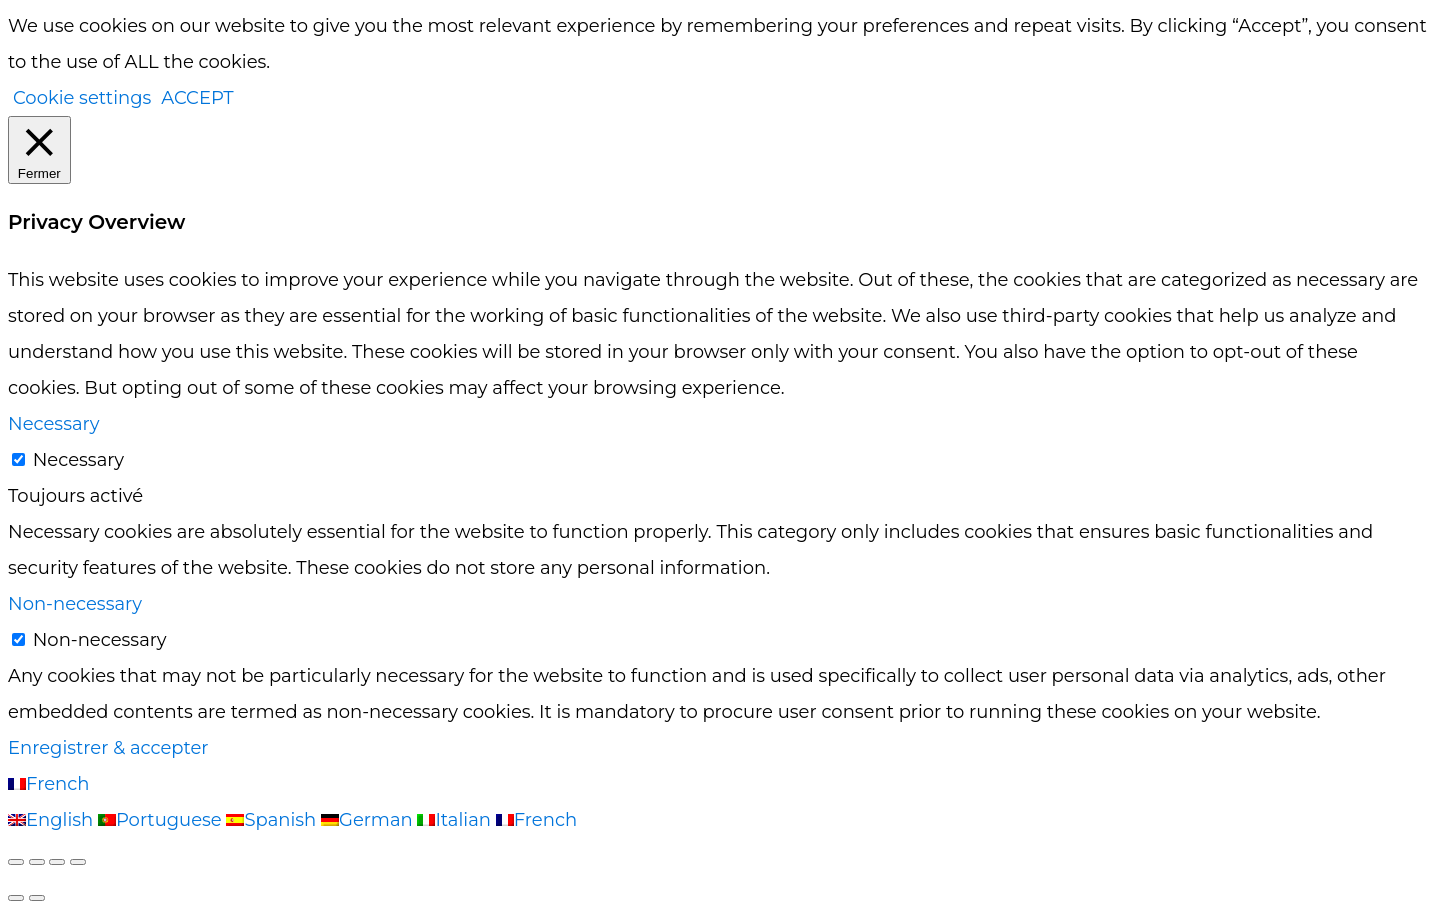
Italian (456, 820)
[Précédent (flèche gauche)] (16, 898)
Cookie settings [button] (82, 98)
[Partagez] (57, 862)
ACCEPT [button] (197, 98)
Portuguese (162, 820)
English (53, 820)
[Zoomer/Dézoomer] (16, 862)
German (369, 820)
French (48, 784)
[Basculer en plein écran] (37, 862)
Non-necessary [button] (75, 604)
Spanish (273, 820)
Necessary (78, 460)
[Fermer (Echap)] (78, 862)
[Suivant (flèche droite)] (37, 898)
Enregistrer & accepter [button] (108, 748)
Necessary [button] (53, 424)
